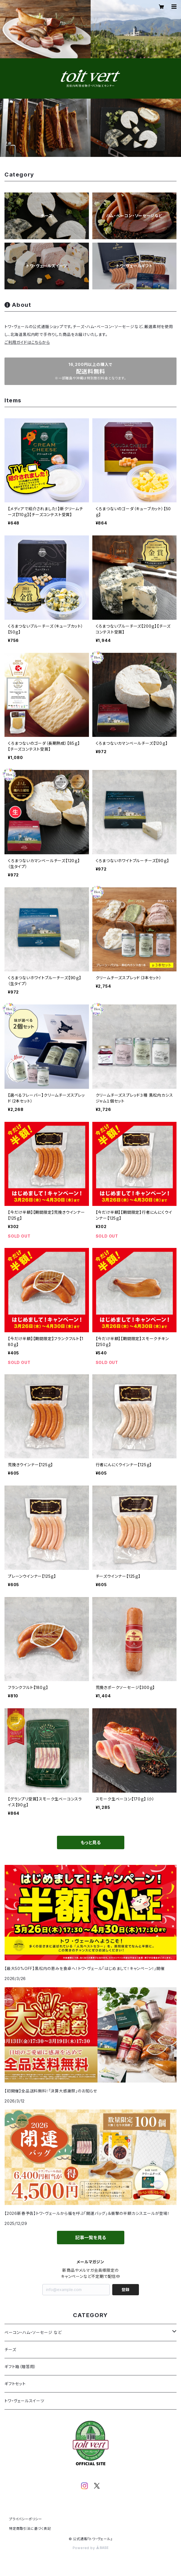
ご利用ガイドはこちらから (27, 342)
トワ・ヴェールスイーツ (24, 2400)
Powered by (91, 2548)
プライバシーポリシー (25, 2519)
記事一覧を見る (90, 2237)
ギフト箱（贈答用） (20, 2366)
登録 (125, 2289)
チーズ (10, 2349)
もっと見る (91, 1842)
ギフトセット (15, 2383)
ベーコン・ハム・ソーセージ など (33, 2332)
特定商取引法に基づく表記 (30, 2528)
